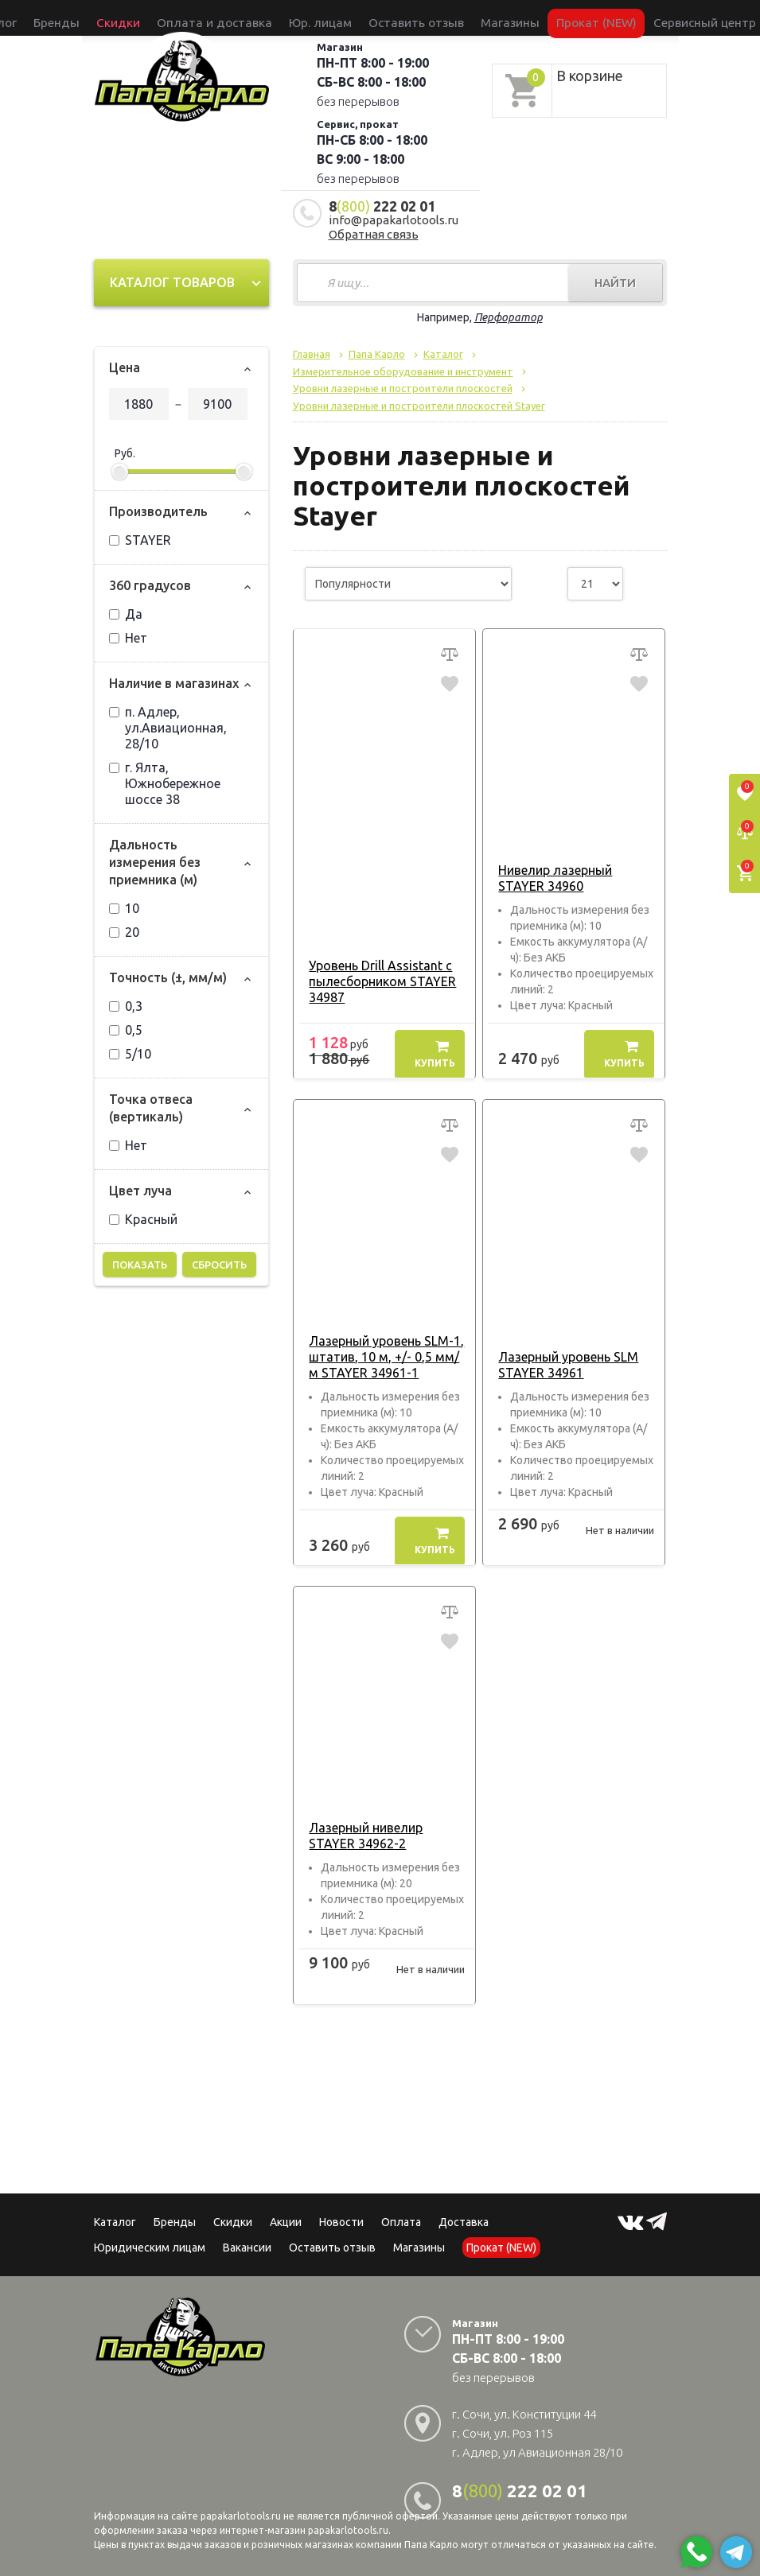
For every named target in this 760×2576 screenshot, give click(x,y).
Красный (143, 1219)
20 (124, 932)
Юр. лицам (327, 18)
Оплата (401, 2222)
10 (124, 908)
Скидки (232, 2222)
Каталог (106, 18)
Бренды (148, 18)
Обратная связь (374, 234)
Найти (615, 282)
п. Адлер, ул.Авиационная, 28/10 (168, 728)
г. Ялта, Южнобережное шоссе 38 (164, 783)
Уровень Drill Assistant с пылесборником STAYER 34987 (377, 981)
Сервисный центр (598, 18)
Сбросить (219, 1264)
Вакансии (247, 2247)
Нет (128, 638)
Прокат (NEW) (521, 18)
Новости (341, 2222)
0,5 (125, 1030)
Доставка (463, 2222)
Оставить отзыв (394, 18)
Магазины (419, 2247)
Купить (435, 1053)
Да (125, 614)
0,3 (125, 1006)
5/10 (130, 1054)
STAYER (140, 540)
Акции (286, 2222)
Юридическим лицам (149, 2247)
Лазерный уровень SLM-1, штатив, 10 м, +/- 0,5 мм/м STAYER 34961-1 (384, 1357)
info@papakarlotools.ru (393, 220)
